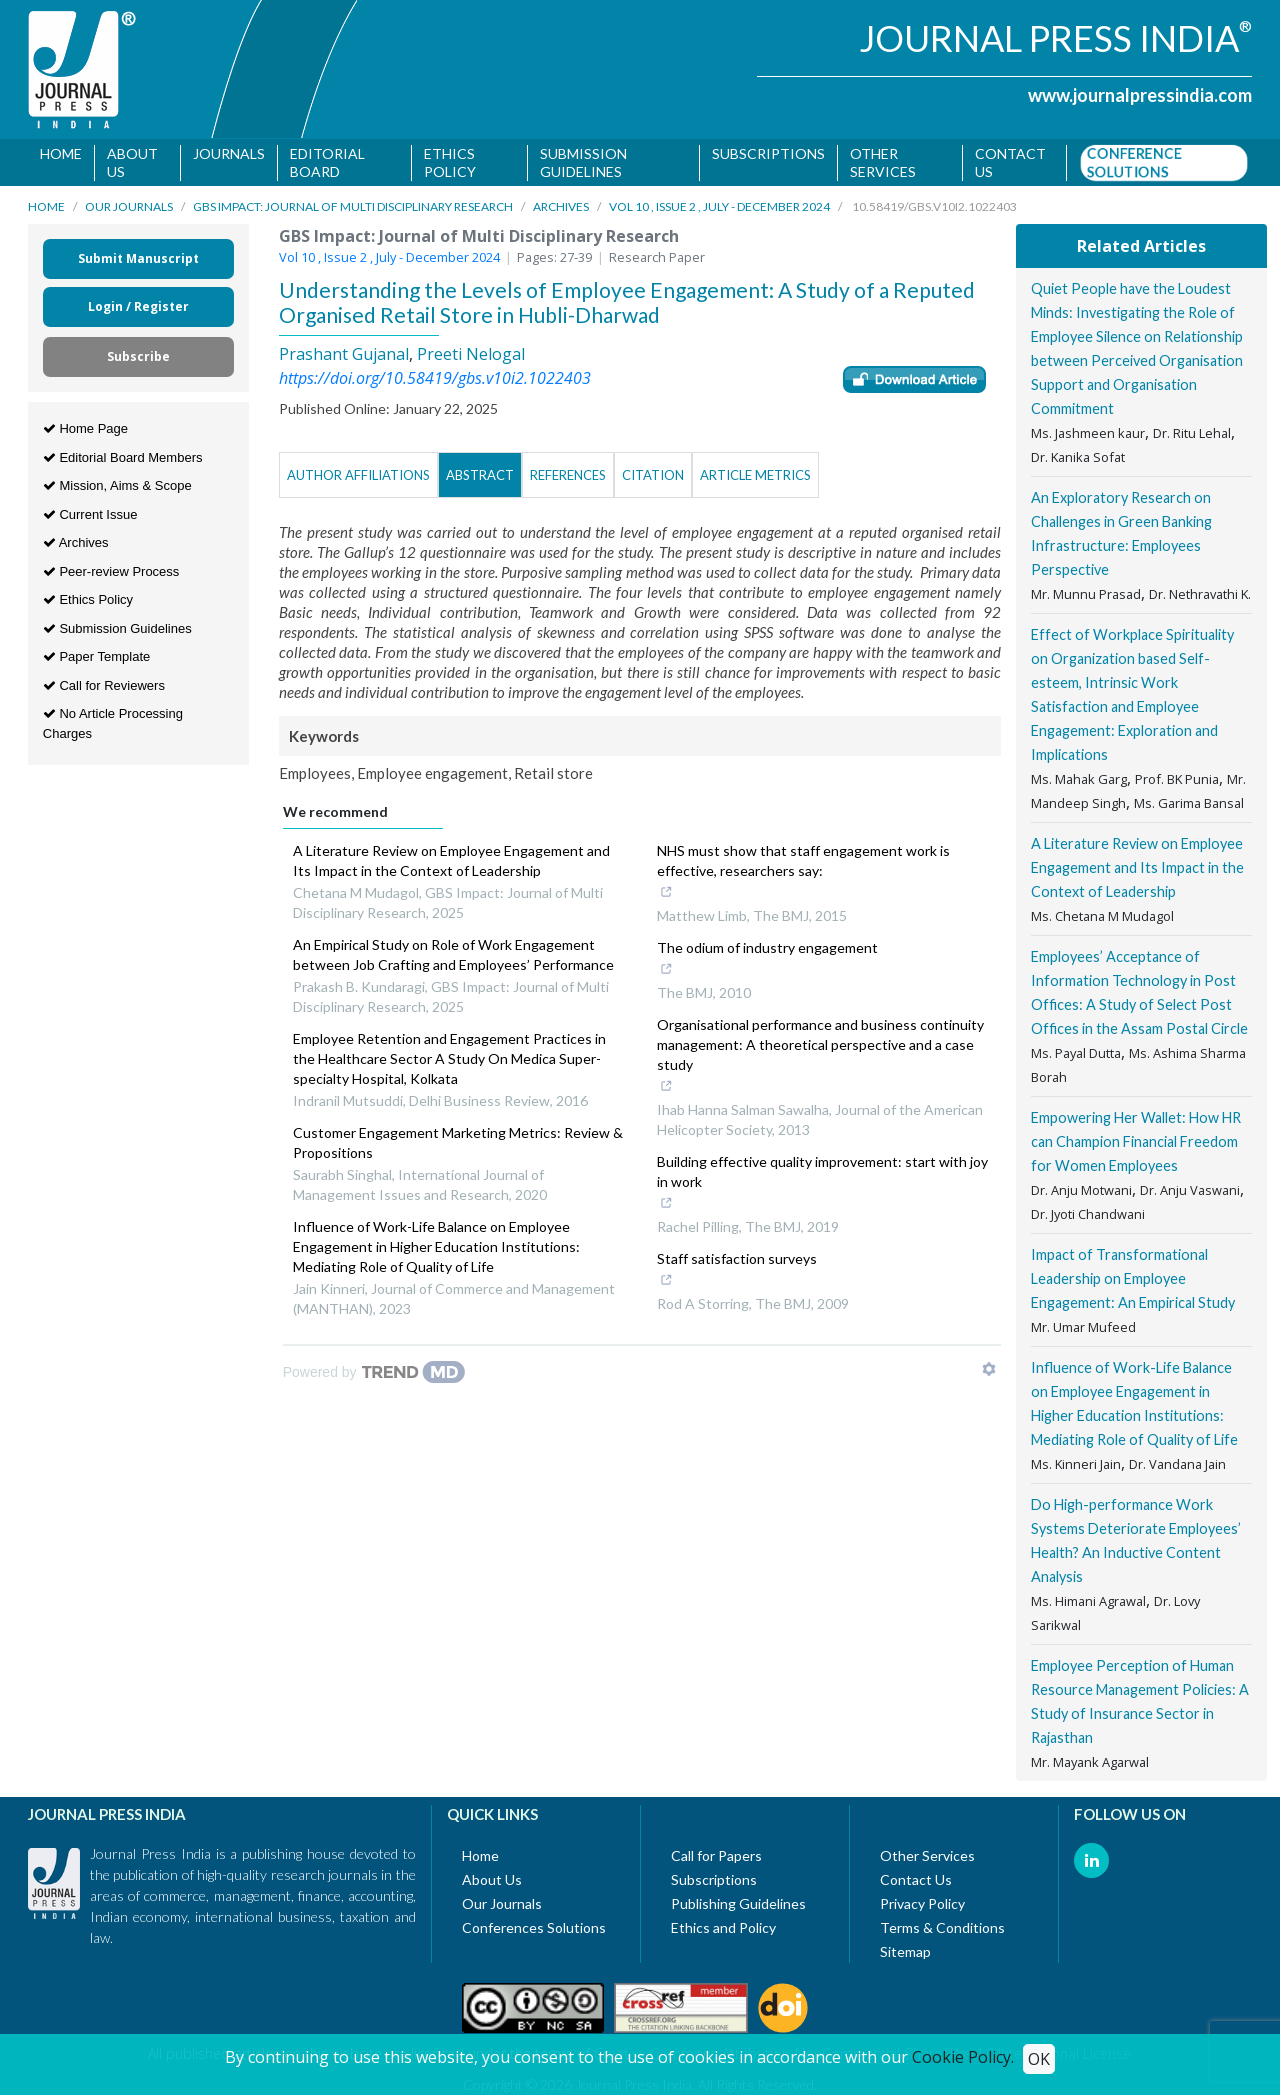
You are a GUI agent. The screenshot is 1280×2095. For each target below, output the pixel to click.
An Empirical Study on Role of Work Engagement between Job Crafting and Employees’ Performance (453, 957)
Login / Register (138, 310)
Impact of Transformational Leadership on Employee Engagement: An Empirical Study (1133, 1282)
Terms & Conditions (942, 1931)
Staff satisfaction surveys (739, 1274)
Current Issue (90, 517)
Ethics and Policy (723, 1931)
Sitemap (905, 1955)
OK (1039, 2059)
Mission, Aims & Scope (117, 489)
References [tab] (568, 478)
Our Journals (129, 210)
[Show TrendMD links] (989, 1372)
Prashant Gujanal (344, 357)
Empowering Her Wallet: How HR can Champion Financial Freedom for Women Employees (1136, 1145)
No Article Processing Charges (113, 727)
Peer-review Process (111, 574)
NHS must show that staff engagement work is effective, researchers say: (812, 876)
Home (61, 153)
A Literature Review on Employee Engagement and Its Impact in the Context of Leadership (451, 863)
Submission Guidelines (583, 162)
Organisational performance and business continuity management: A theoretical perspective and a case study (820, 1060)
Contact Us (916, 1883)
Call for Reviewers (104, 688)
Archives (561, 210)
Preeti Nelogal (471, 357)
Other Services (884, 162)
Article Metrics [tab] (755, 478)
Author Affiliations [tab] (358, 478)
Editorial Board (327, 162)
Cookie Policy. (963, 2057)
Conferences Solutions (534, 1931)
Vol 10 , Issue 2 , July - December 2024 (719, 210)
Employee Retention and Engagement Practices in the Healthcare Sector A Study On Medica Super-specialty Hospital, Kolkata (449, 1061)
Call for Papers (716, 1859)
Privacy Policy (922, 1907)
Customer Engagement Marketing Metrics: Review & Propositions (458, 1145)
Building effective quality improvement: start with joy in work (822, 1187)
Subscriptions (769, 153)
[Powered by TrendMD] (374, 1375)
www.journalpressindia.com (1140, 95)
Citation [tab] (653, 478)
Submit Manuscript (138, 262)
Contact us (1011, 162)
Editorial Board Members (123, 460)
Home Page (85, 432)
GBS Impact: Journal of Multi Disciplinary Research (353, 210)
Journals (229, 153)
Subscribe (138, 360)
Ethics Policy (450, 162)
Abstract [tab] (480, 478)
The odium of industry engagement (767, 963)
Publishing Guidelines (738, 1907)
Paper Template (96, 660)
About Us (132, 162)
